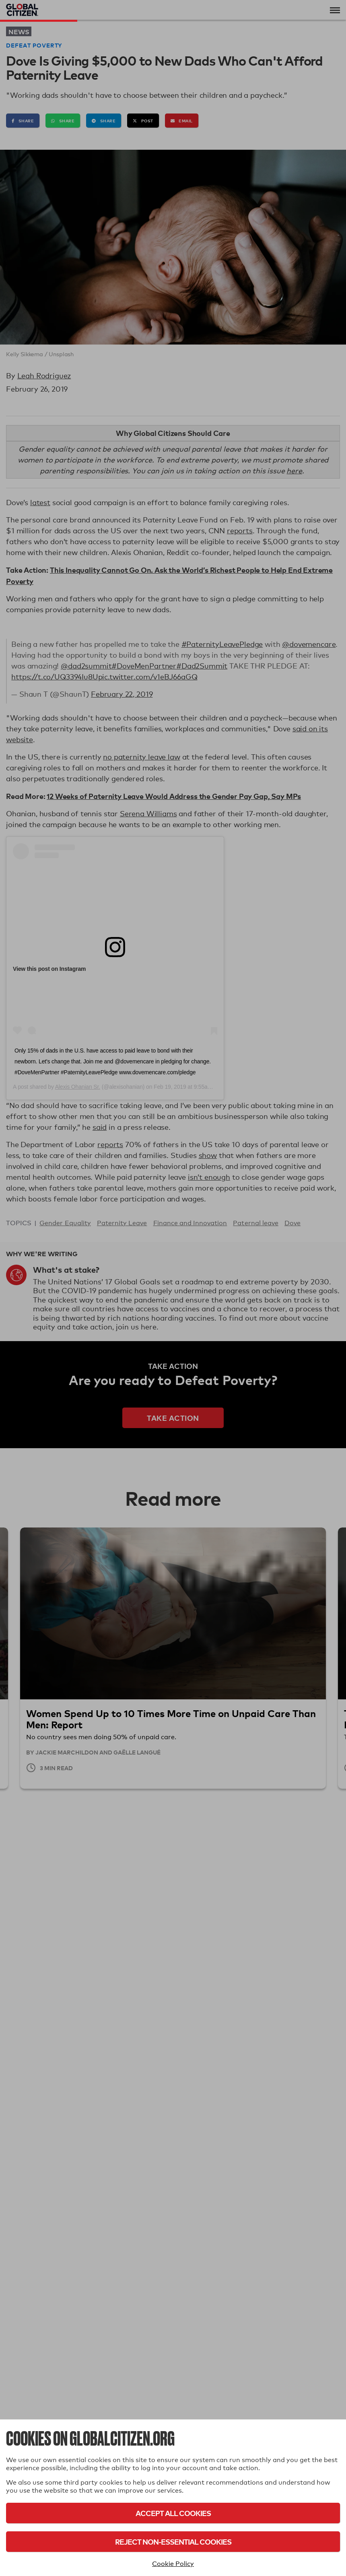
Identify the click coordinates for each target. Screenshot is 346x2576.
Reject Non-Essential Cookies (173, 2542)
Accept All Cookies (173, 2513)
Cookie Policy (173, 2564)
